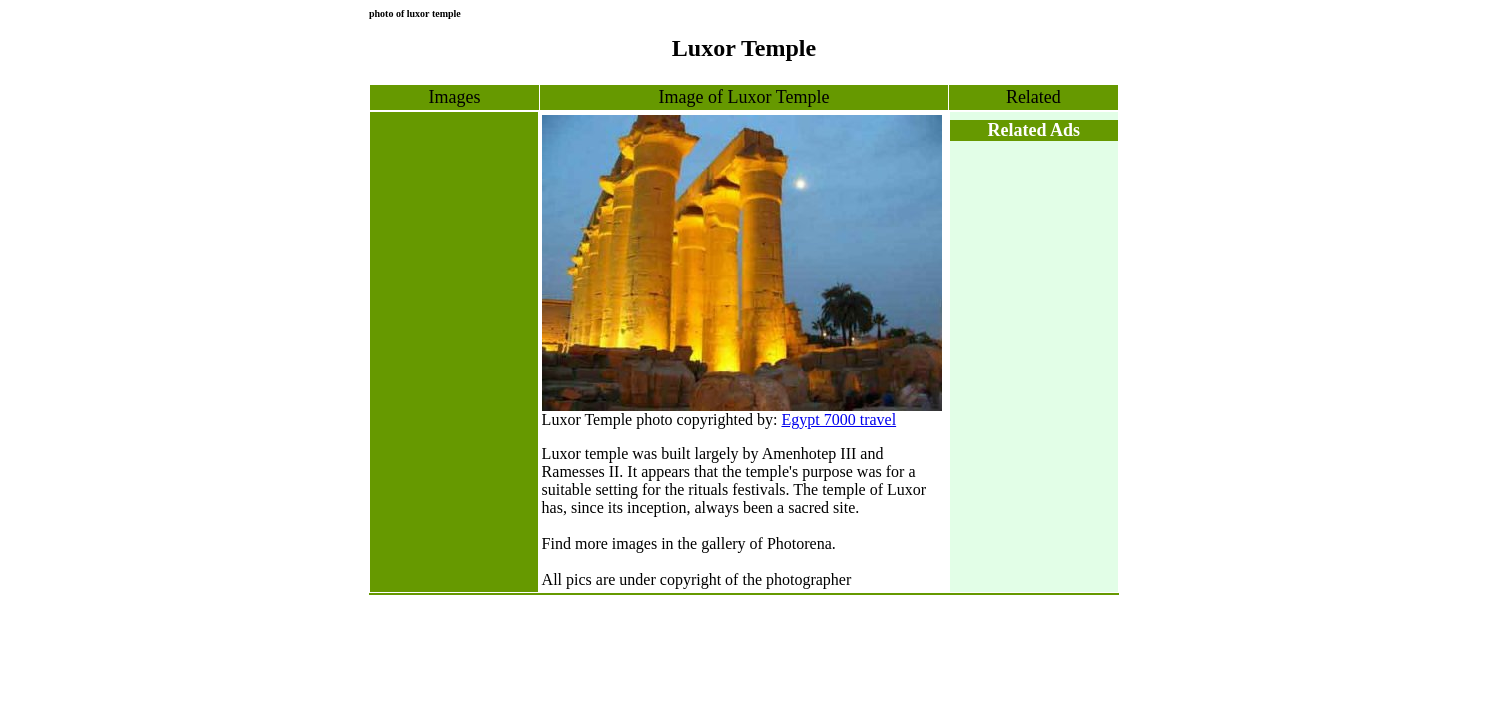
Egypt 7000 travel (838, 419)
